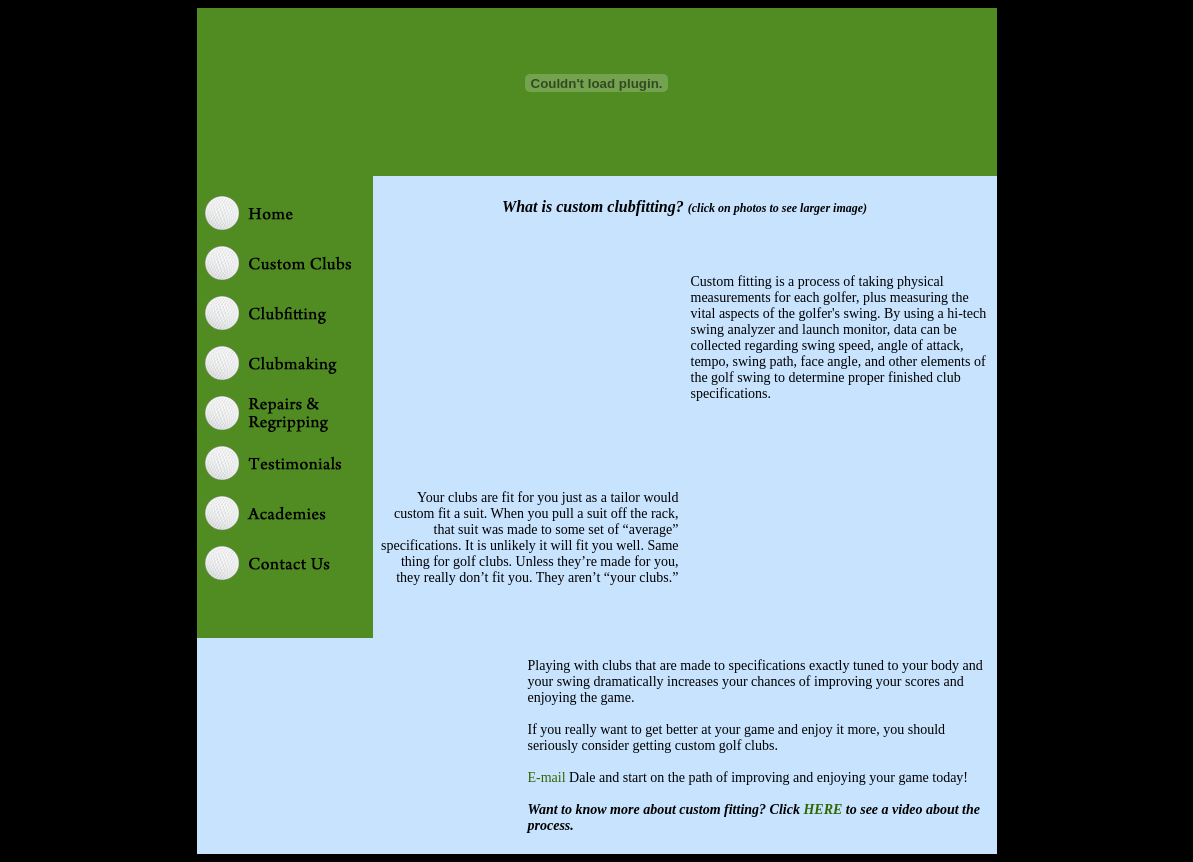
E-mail (547, 777)
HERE (822, 809)
